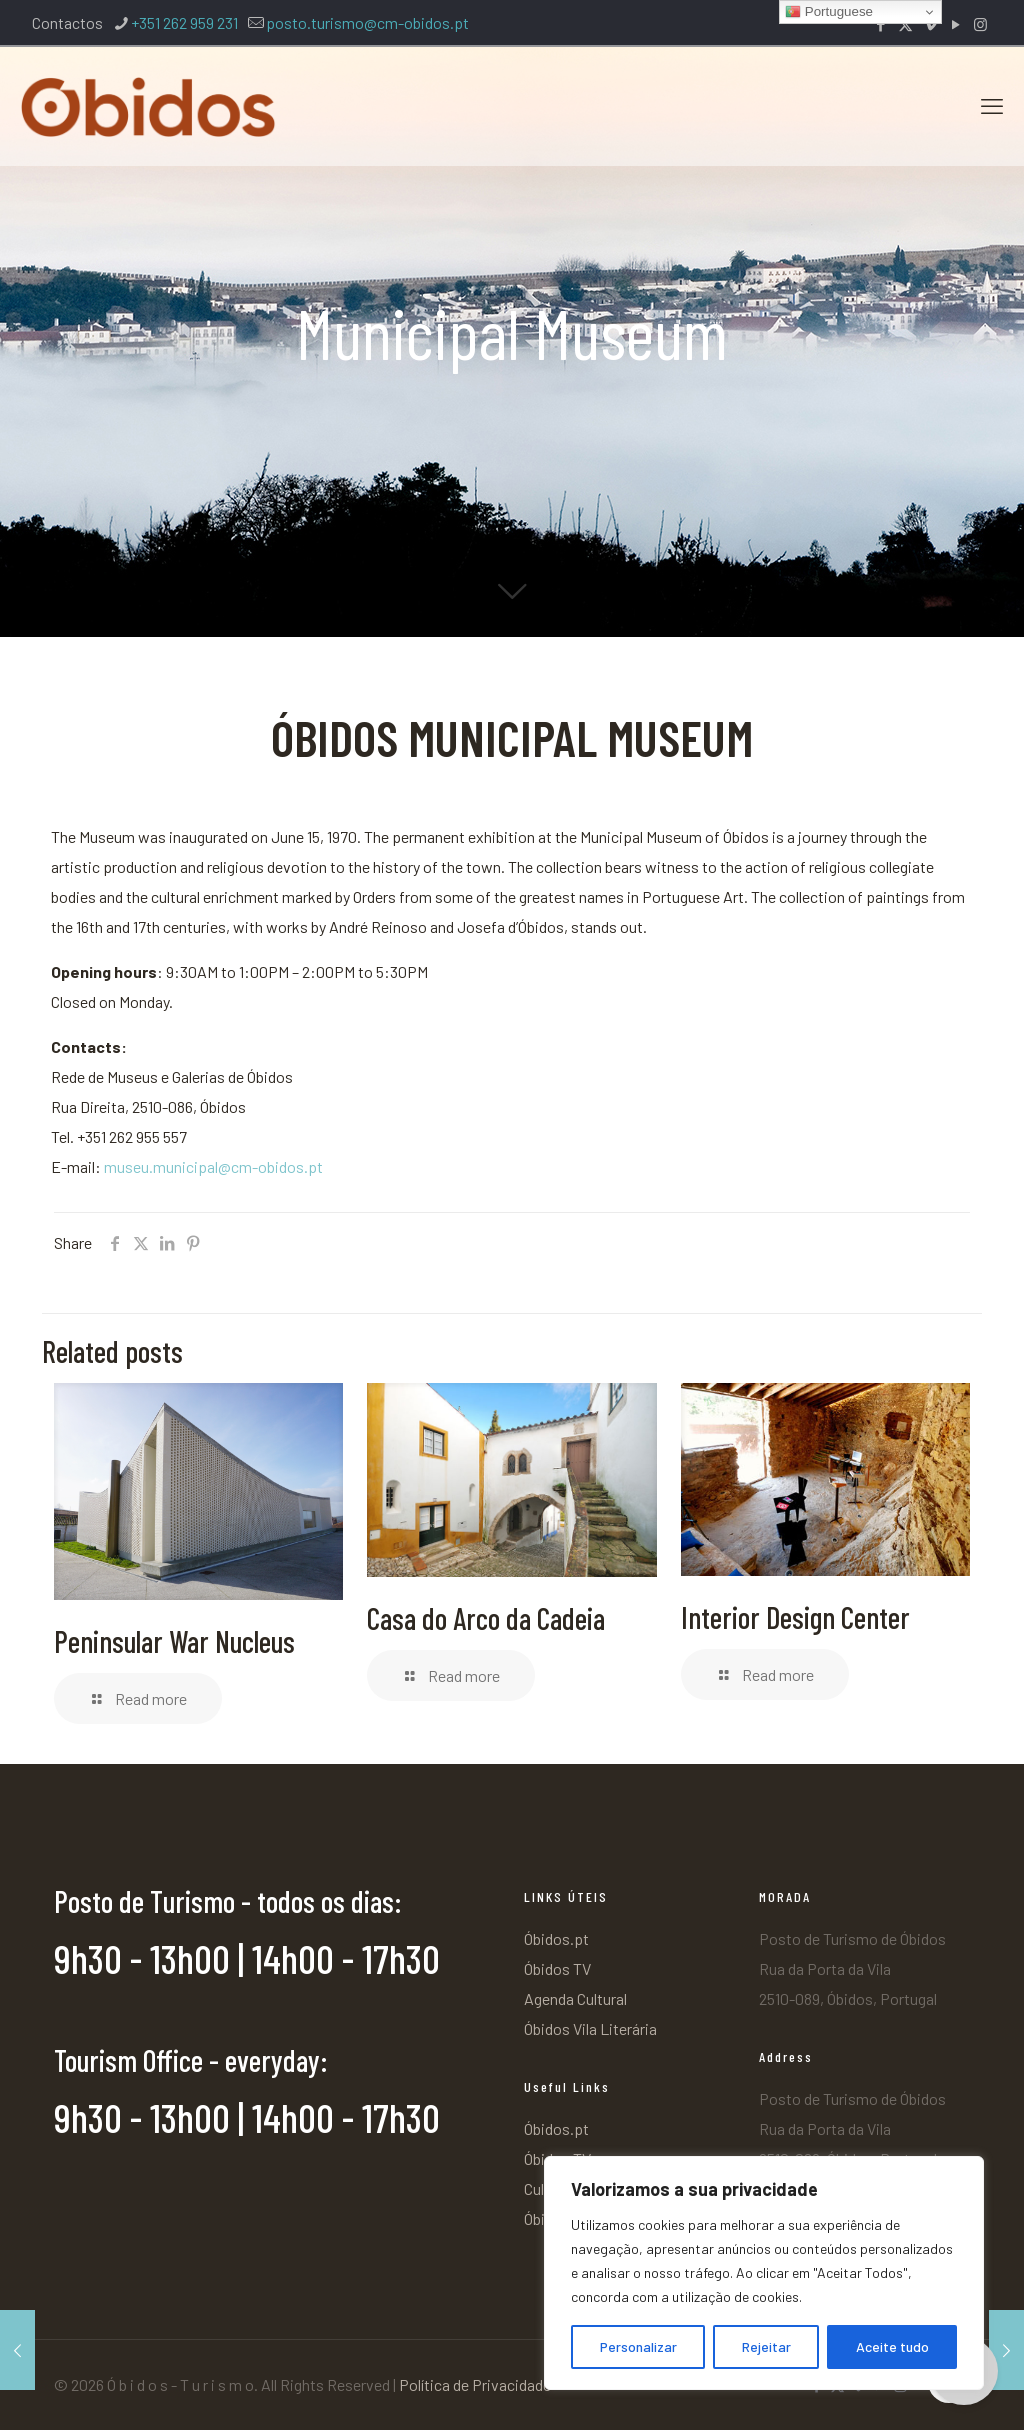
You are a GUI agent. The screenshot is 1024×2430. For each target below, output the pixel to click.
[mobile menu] (992, 105)
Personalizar (638, 2346)
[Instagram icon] (980, 24)
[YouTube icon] (955, 24)
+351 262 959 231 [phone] (184, 22)
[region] (764, 2273)
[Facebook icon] (880, 24)
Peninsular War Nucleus (174, 1641)
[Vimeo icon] (930, 24)
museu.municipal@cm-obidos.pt (213, 1166)
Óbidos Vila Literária (590, 2028)
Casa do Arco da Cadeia (486, 1618)
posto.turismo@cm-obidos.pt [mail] (367, 22)
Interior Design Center (795, 1617)
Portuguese (829, 12)
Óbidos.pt (556, 1938)
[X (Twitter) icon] (905, 24)
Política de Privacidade (475, 2384)
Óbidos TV (557, 1968)
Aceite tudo (892, 2346)
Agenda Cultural (575, 1998)
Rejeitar (766, 2346)
